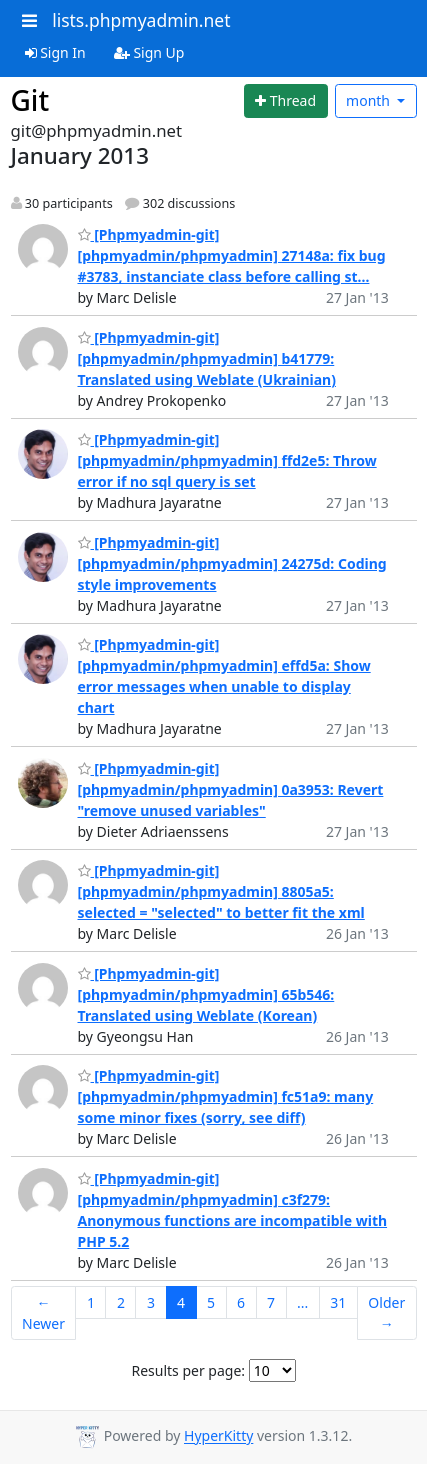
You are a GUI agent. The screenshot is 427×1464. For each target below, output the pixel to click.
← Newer (43, 1313)
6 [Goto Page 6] (241, 1302)
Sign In (55, 52)
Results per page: (188, 1370)
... (302, 1302)
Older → (386, 1313)
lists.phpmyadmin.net (141, 20)
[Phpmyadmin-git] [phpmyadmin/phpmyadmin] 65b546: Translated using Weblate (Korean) (206, 994)
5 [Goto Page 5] (211, 1302)
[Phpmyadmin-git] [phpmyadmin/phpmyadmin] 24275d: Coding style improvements (232, 563)
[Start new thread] (286, 101)
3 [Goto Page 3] (151, 1302)
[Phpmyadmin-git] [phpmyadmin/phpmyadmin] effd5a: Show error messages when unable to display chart (224, 676)
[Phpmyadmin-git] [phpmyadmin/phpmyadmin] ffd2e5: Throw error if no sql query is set (227, 460)
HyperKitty (218, 1436)
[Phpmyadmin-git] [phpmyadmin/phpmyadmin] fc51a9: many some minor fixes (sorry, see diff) (226, 1096)
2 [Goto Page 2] (121, 1302)
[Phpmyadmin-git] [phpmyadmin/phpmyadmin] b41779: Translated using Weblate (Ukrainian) (207, 358)
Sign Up (149, 52)
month (370, 100)
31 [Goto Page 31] (338, 1302)
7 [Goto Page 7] (271, 1302)
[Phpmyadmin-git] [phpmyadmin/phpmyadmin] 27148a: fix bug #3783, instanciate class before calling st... (232, 255)
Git (30, 100)
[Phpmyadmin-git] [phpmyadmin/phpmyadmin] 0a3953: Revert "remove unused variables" (231, 789)
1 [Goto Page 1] (91, 1302)
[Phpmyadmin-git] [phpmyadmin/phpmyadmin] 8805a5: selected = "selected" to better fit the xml (221, 891)
